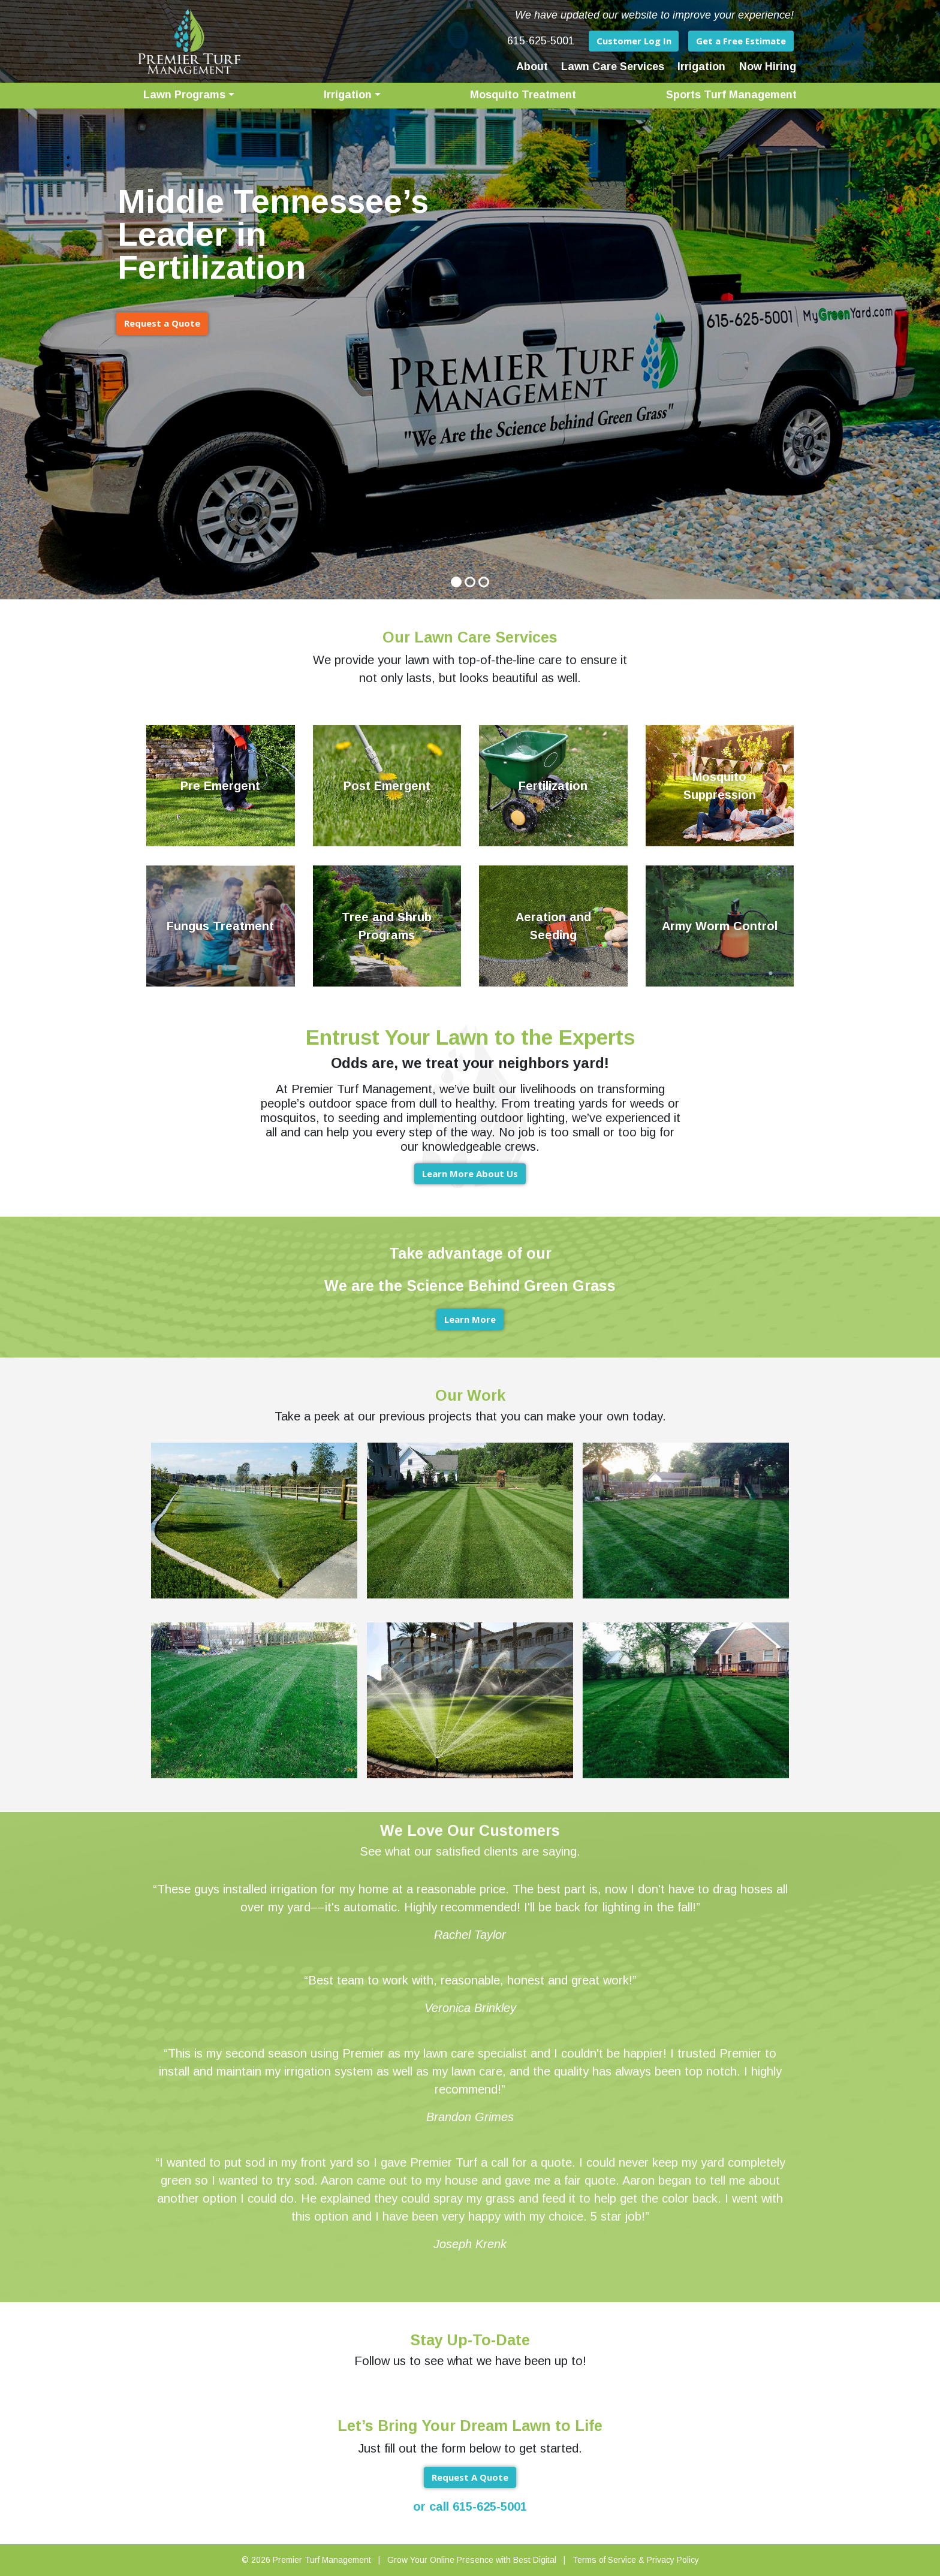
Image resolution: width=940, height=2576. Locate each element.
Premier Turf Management (322, 2560)
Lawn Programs (184, 95)
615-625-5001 (490, 2506)
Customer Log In (633, 41)
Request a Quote (162, 323)
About (532, 67)
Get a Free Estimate (741, 41)
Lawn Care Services (612, 67)
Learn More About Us (470, 1174)
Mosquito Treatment (523, 95)
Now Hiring (767, 67)
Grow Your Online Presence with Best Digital (471, 2560)
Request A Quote (470, 2477)
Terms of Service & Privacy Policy (636, 2560)
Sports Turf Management (731, 95)
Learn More (470, 1319)
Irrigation (701, 67)
